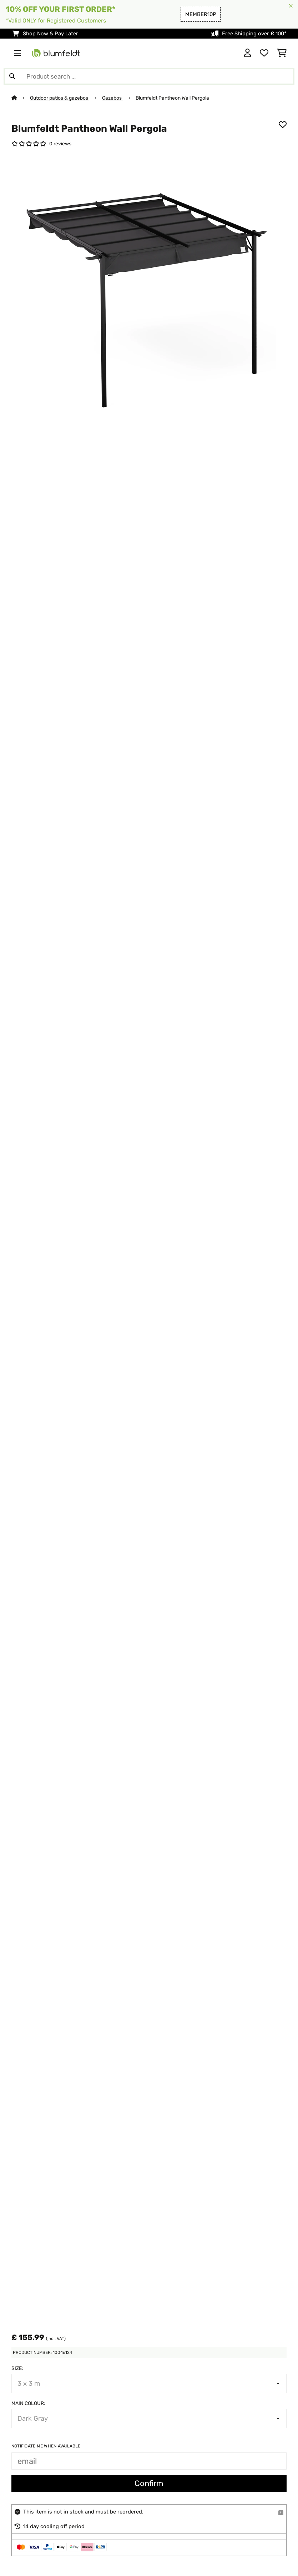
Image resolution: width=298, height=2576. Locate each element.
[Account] (247, 53)
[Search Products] (149, 76)
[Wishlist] (264, 53)
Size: (17, 2368)
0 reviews (60, 143)
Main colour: (28, 2403)
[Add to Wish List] (283, 125)
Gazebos (112, 98)
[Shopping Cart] (282, 53)
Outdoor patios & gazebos (59, 98)
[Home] (20, 98)
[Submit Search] (12, 76)
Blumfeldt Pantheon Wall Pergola (173, 98)
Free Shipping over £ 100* (254, 33)
